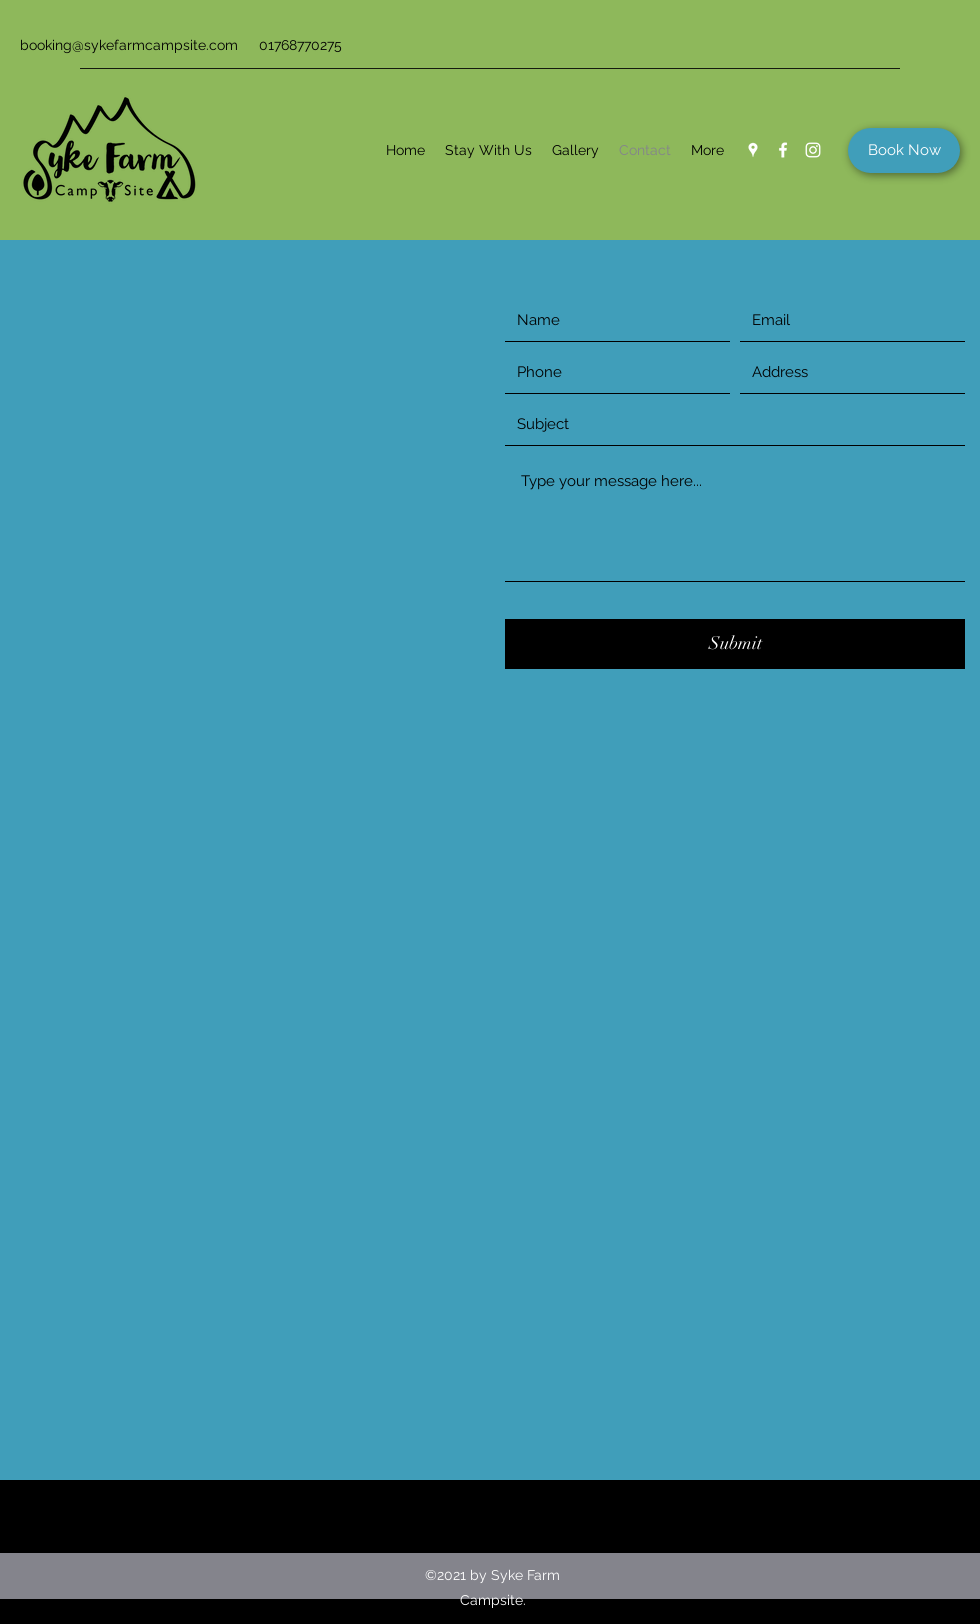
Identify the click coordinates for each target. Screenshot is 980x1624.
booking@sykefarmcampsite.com (129, 45)
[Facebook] (783, 150)
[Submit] (735, 644)
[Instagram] (813, 150)
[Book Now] (904, 150)
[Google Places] (753, 150)
